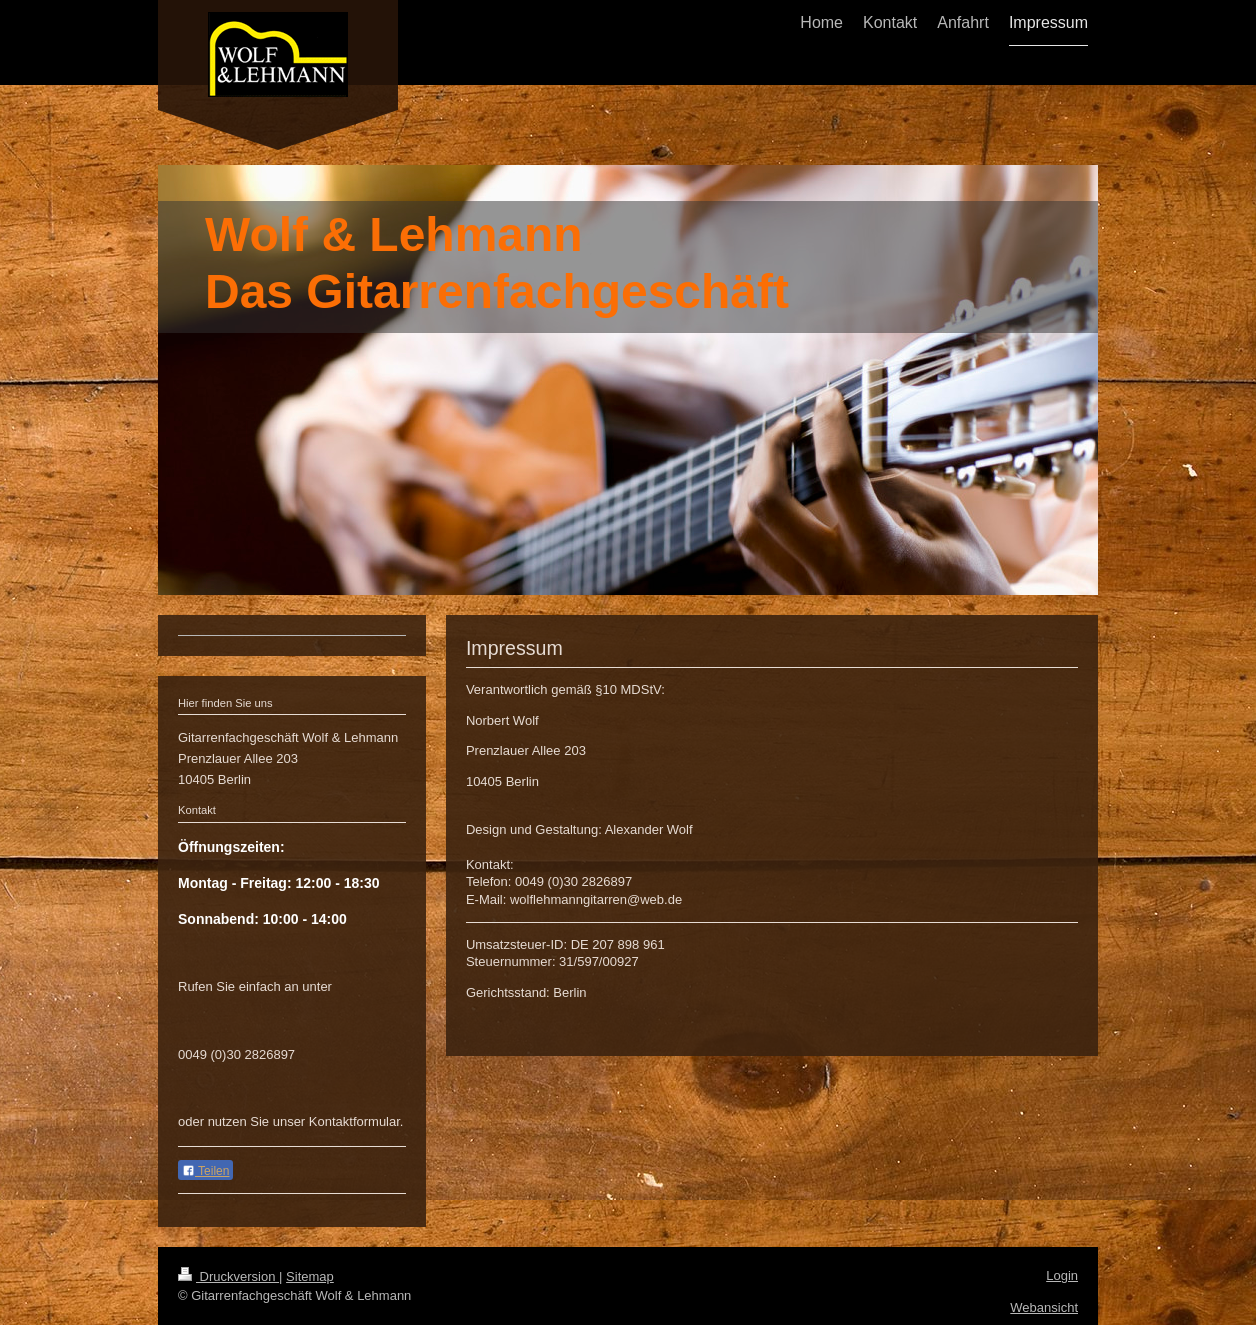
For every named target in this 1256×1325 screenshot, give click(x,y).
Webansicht (1044, 1307)
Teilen (205, 1171)
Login (1062, 1275)
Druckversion (228, 1276)
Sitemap (310, 1276)
